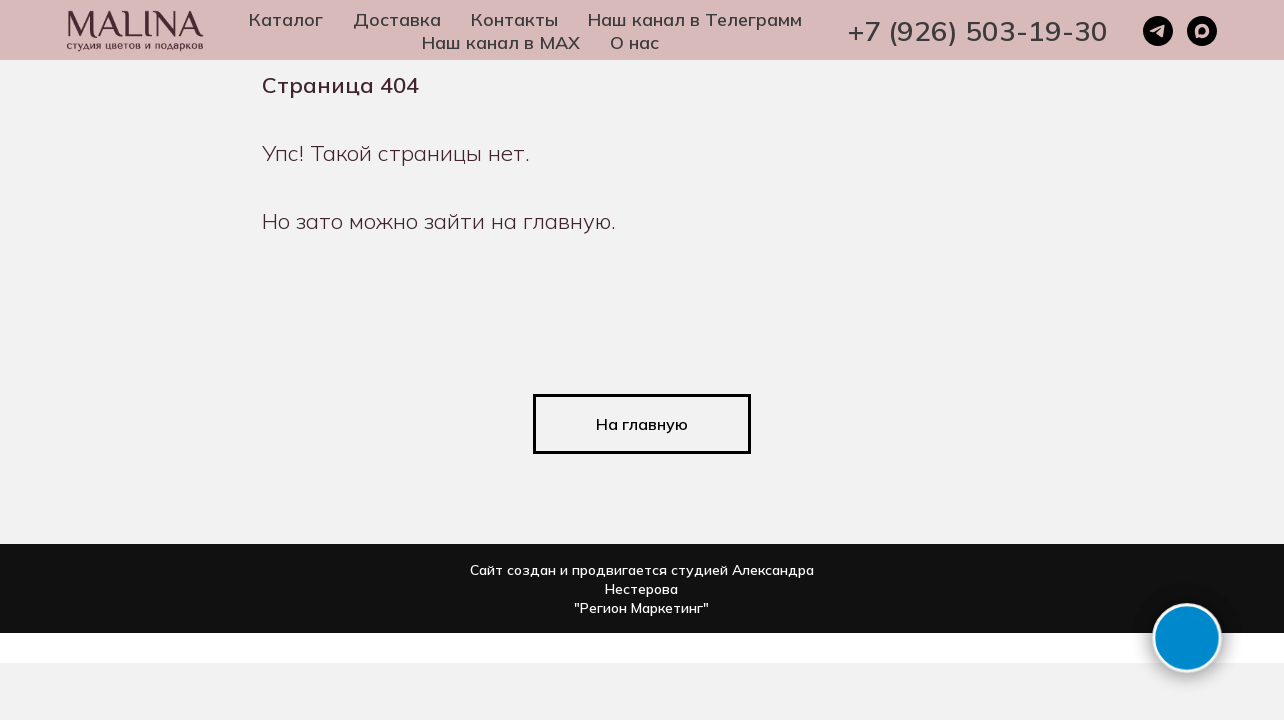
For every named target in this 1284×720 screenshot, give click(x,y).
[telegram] (1158, 31)
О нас (634, 42)
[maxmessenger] (1202, 31)
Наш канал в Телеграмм (695, 19)
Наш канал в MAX (501, 42)
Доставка (397, 19)
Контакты (514, 19)
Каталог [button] (286, 19)
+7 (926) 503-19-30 (978, 30)
